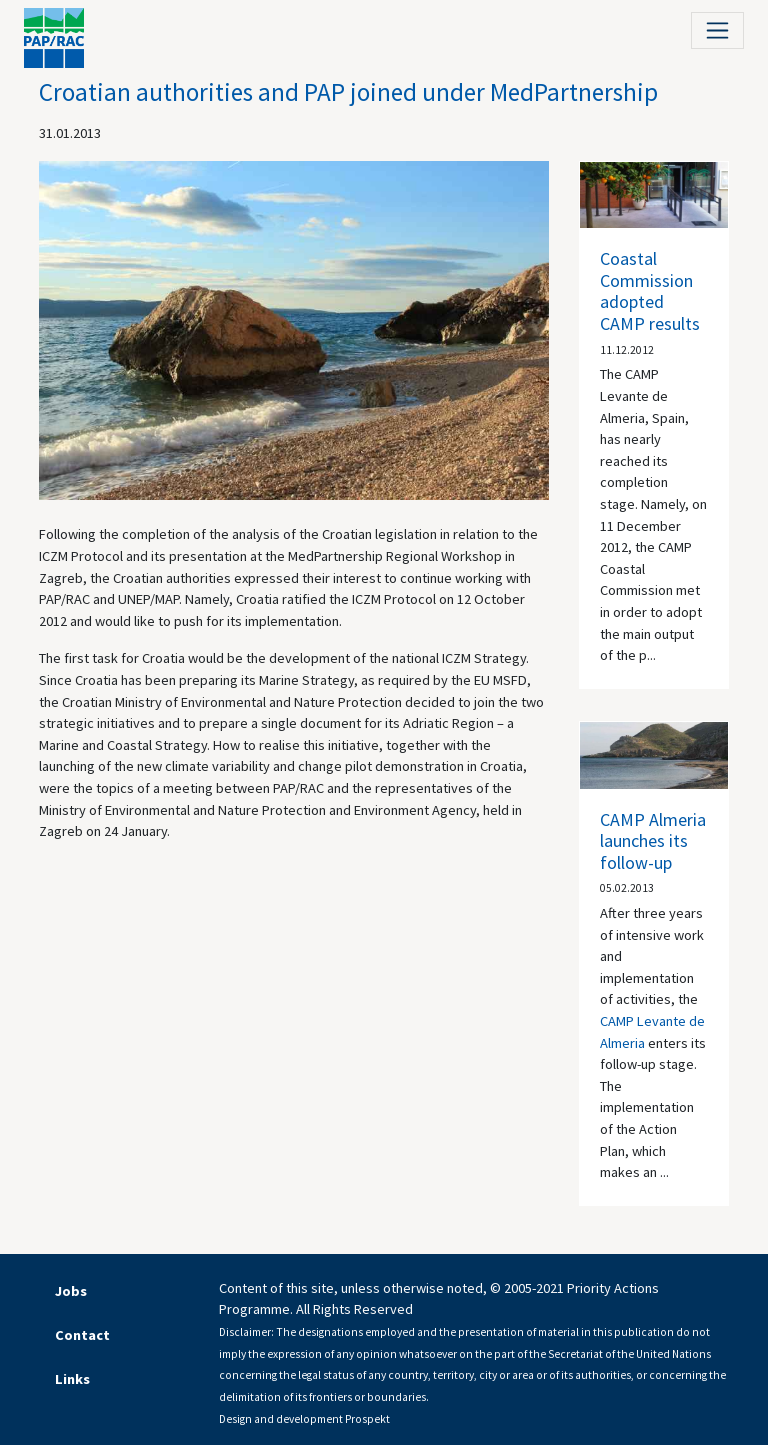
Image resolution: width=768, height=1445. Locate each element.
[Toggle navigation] (717, 30)
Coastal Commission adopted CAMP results (650, 291)
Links (72, 1379)
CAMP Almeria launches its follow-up (653, 841)
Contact (82, 1335)
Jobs (71, 1291)
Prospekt (367, 1419)
